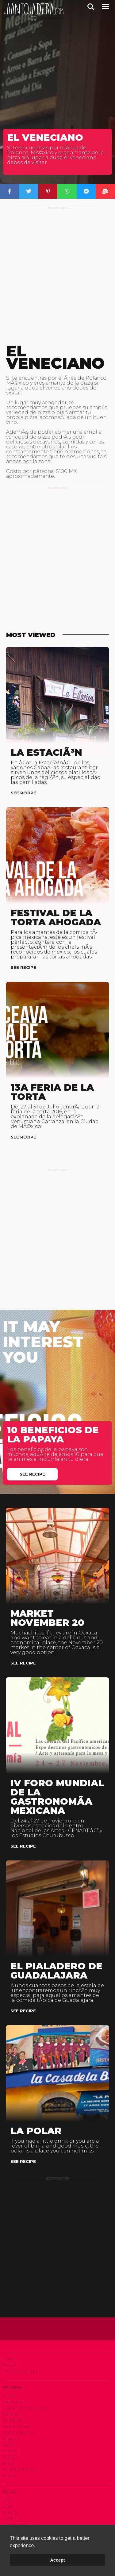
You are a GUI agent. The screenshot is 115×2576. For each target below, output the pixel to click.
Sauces (10, 2457)
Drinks (10, 2414)
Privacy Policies (20, 2371)
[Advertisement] (57, 271)
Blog (8, 2506)
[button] (37, 2546)
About (10, 2365)
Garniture (14, 2420)
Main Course (16, 2426)
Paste (9, 2445)
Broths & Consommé (25, 2408)
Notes (9, 2518)
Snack (9, 2463)
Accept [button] (57, 2560)
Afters (10, 2396)
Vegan (9, 2475)
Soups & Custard (21, 2469)
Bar (7, 2500)
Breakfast (14, 2402)
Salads (10, 2451)
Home (9, 2359)
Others (10, 2438)
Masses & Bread (19, 2432)
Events (10, 2512)
